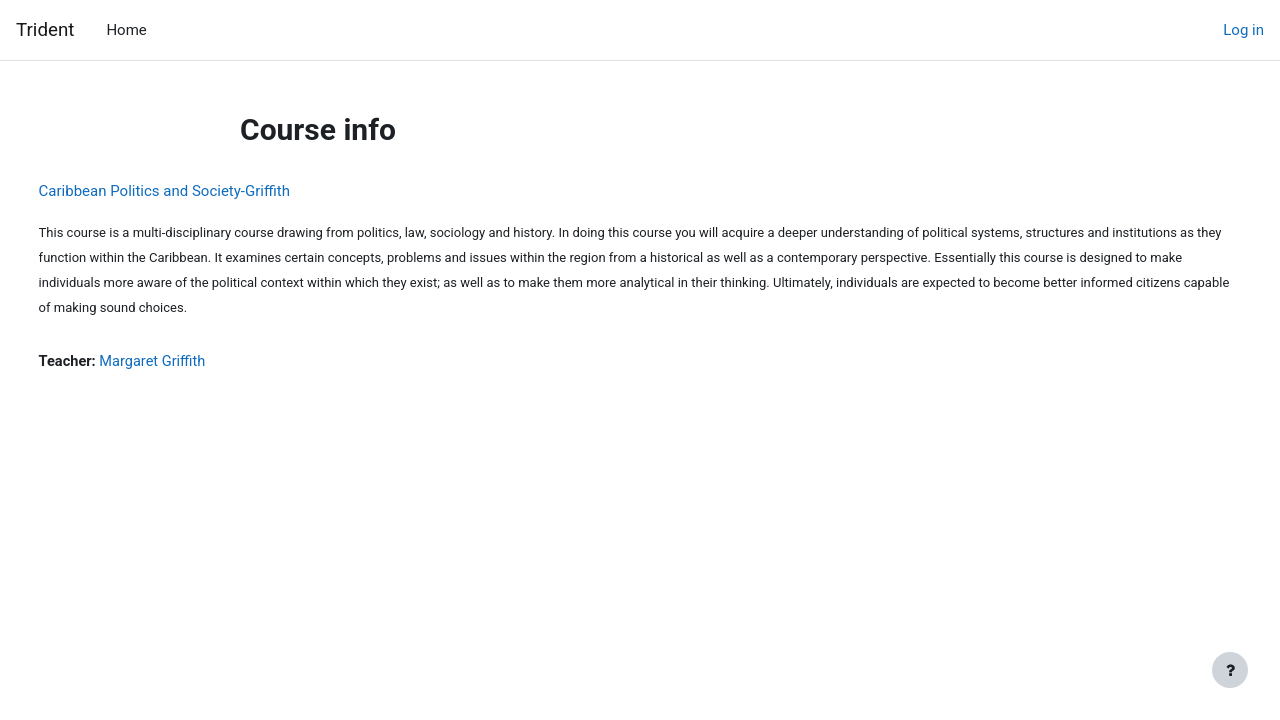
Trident (45, 30)
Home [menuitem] (126, 30)
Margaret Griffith (193, 362)
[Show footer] (1230, 670)
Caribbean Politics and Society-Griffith (201, 191)
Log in (1243, 30)
